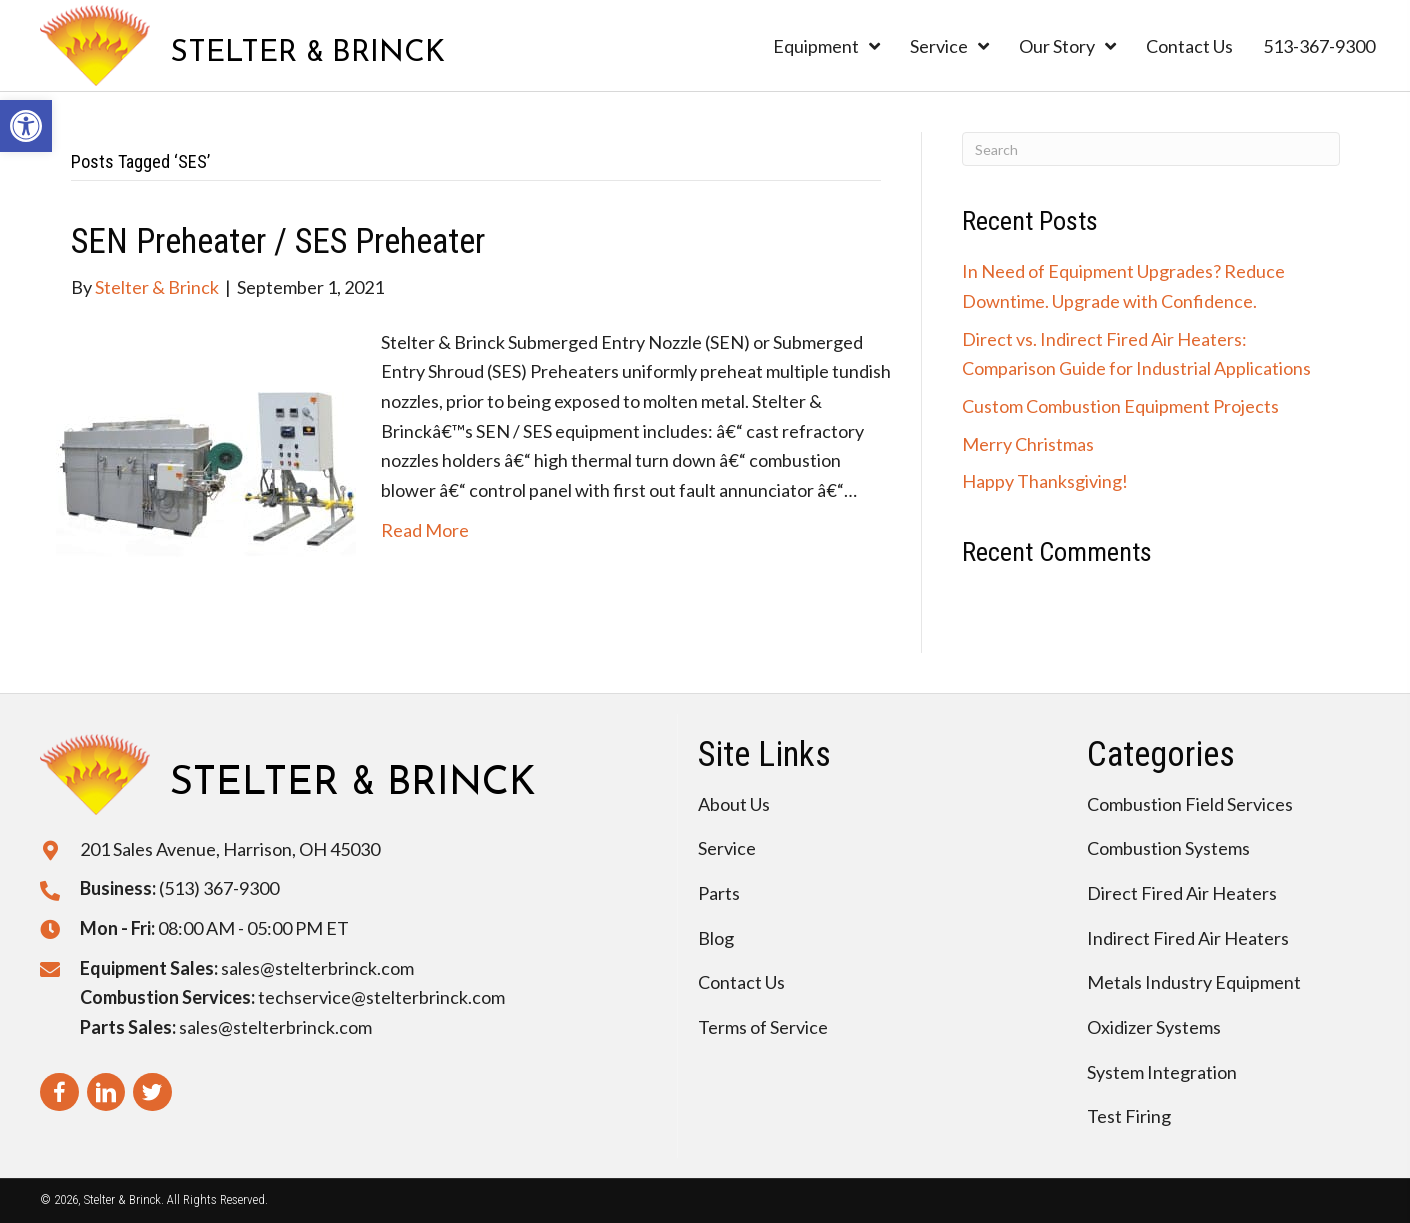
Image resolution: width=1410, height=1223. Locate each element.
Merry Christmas (1028, 444)
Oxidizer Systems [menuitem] (1154, 1027)
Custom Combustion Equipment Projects (1120, 406)
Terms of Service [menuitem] (763, 1027)
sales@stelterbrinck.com (317, 968)
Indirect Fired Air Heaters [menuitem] (1188, 938)
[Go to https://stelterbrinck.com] (242, 45)
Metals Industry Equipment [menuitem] (1194, 982)
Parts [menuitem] (719, 893)
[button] (26, 126)
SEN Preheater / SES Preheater (278, 241)
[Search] (1151, 149)
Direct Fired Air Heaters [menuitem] (1182, 893)
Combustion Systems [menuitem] (1168, 848)
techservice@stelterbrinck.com (381, 997)
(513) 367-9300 (219, 888)
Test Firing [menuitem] (1129, 1116)
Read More (425, 530)
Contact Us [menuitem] (741, 982)
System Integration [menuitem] (1162, 1072)
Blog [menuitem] (716, 938)
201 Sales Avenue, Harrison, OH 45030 (230, 849)
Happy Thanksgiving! (1045, 481)
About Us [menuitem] (734, 804)
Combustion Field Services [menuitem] (1190, 804)
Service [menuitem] (727, 848)
